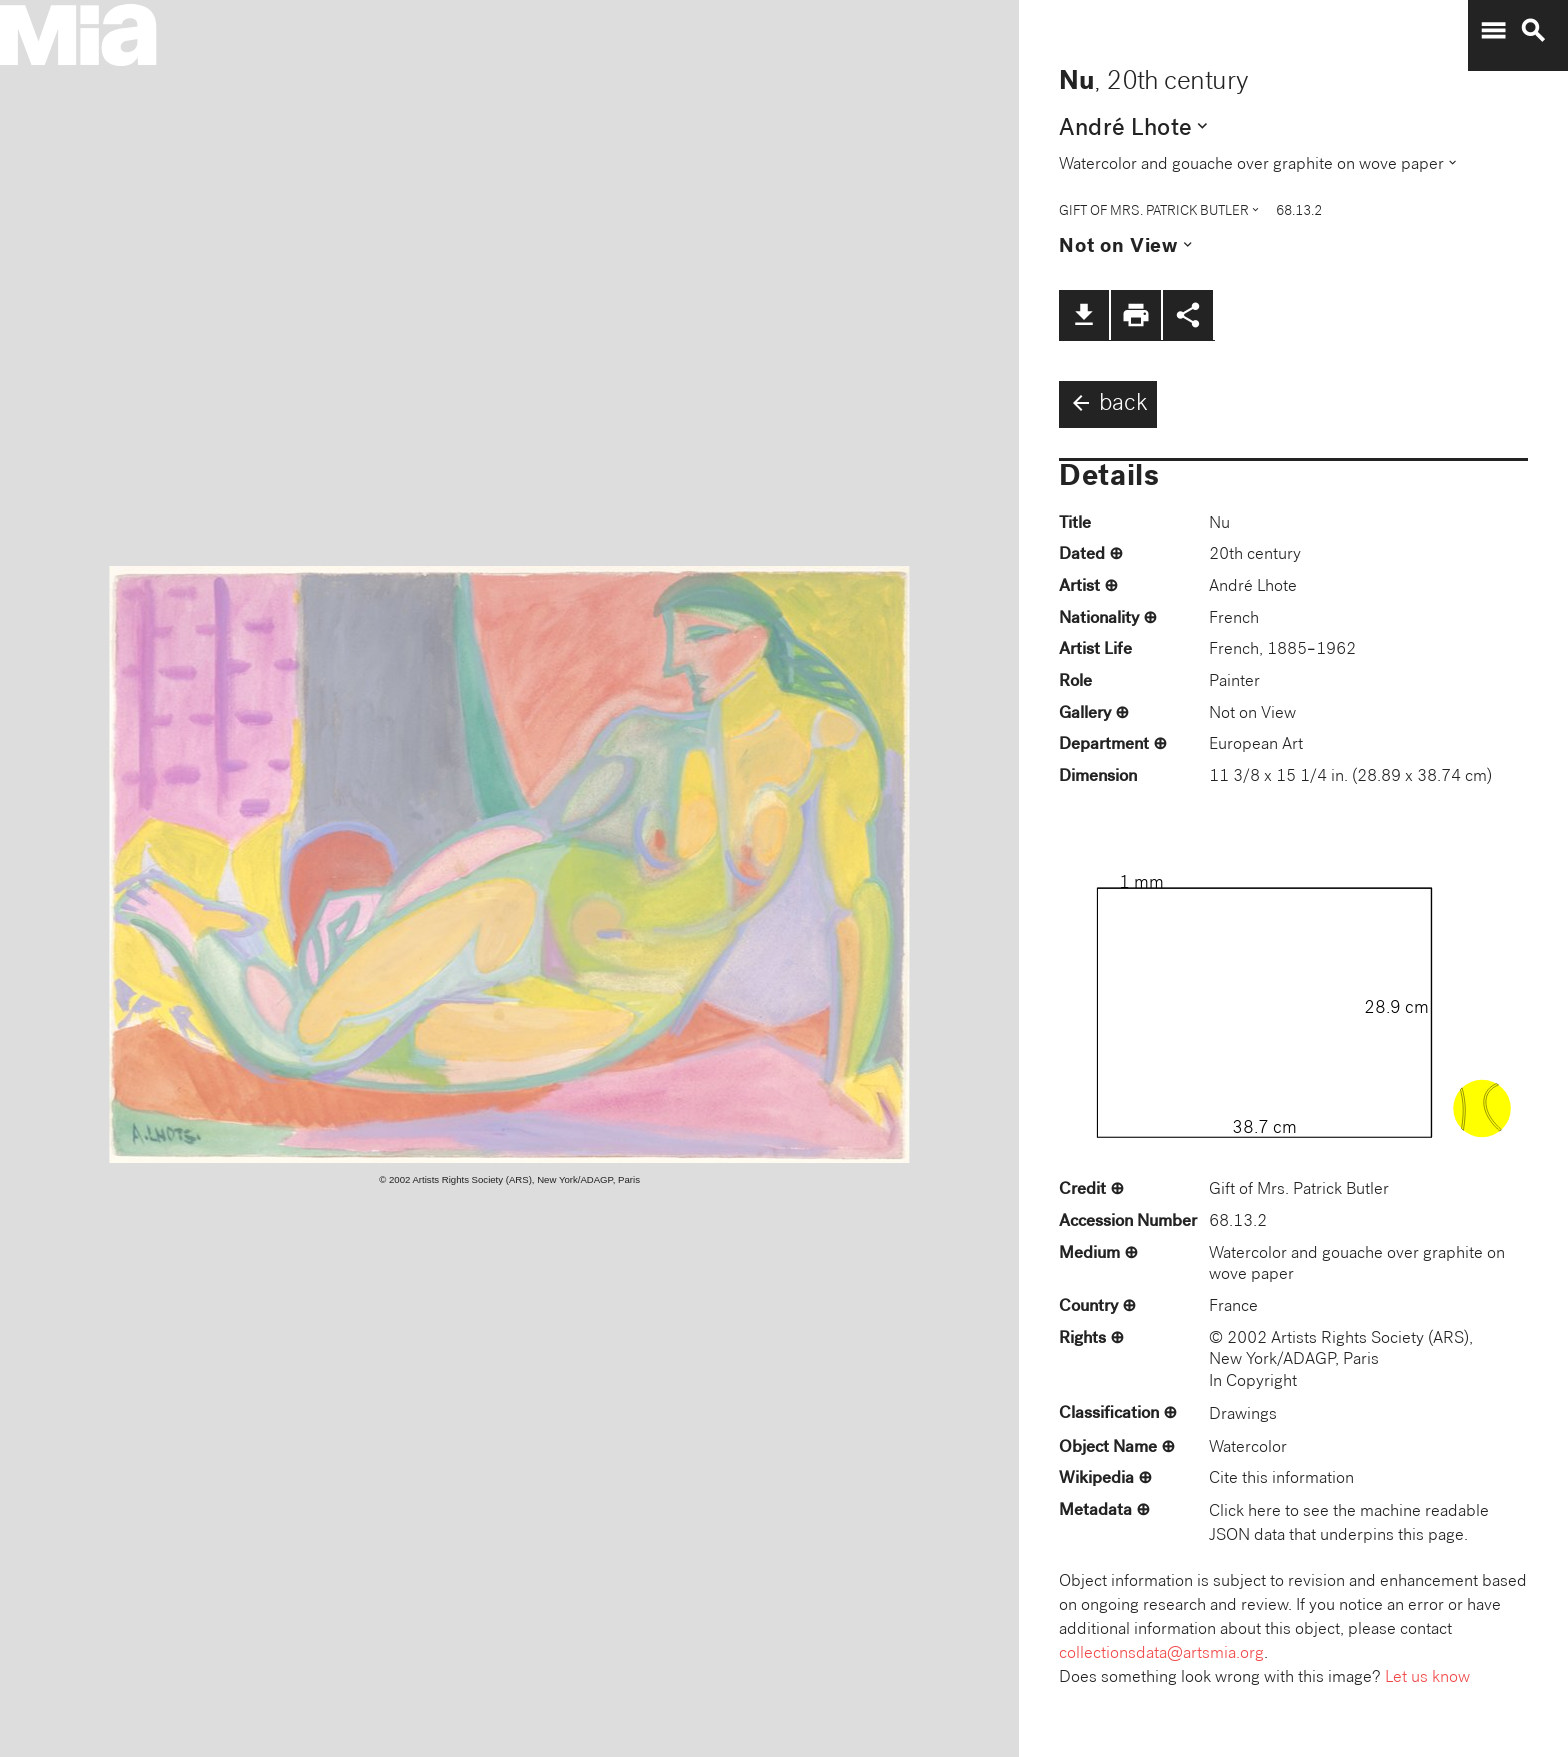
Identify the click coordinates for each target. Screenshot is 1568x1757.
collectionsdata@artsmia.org (1161, 1654)
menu (1493, 31)
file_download (1084, 315)
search (1533, 31)
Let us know (1427, 1678)
